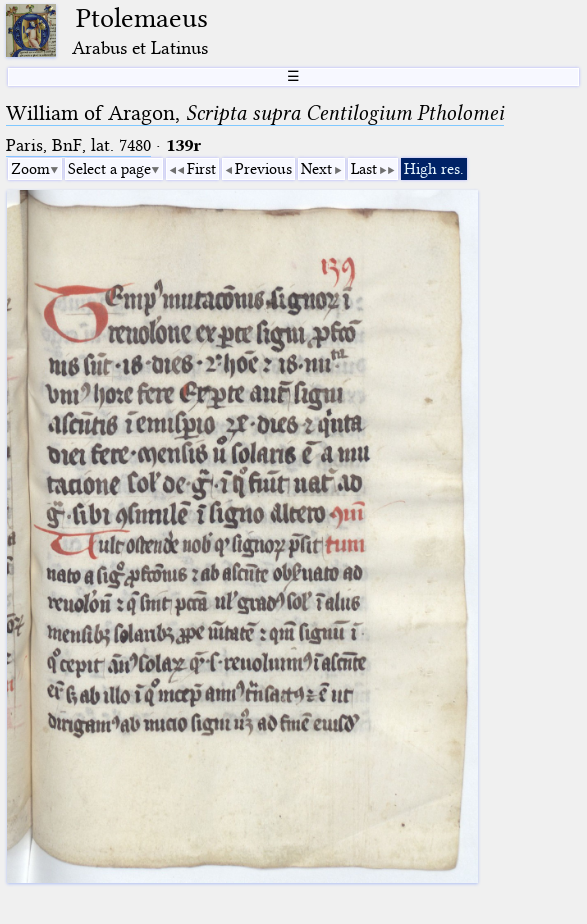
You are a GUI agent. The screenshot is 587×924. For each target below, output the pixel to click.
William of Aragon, (255, 113)
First (201, 169)
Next (316, 169)
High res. (434, 169)
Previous (263, 169)
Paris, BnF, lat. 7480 (78, 145)
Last (364, 169)
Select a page (109, 169)
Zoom (30, 169)
